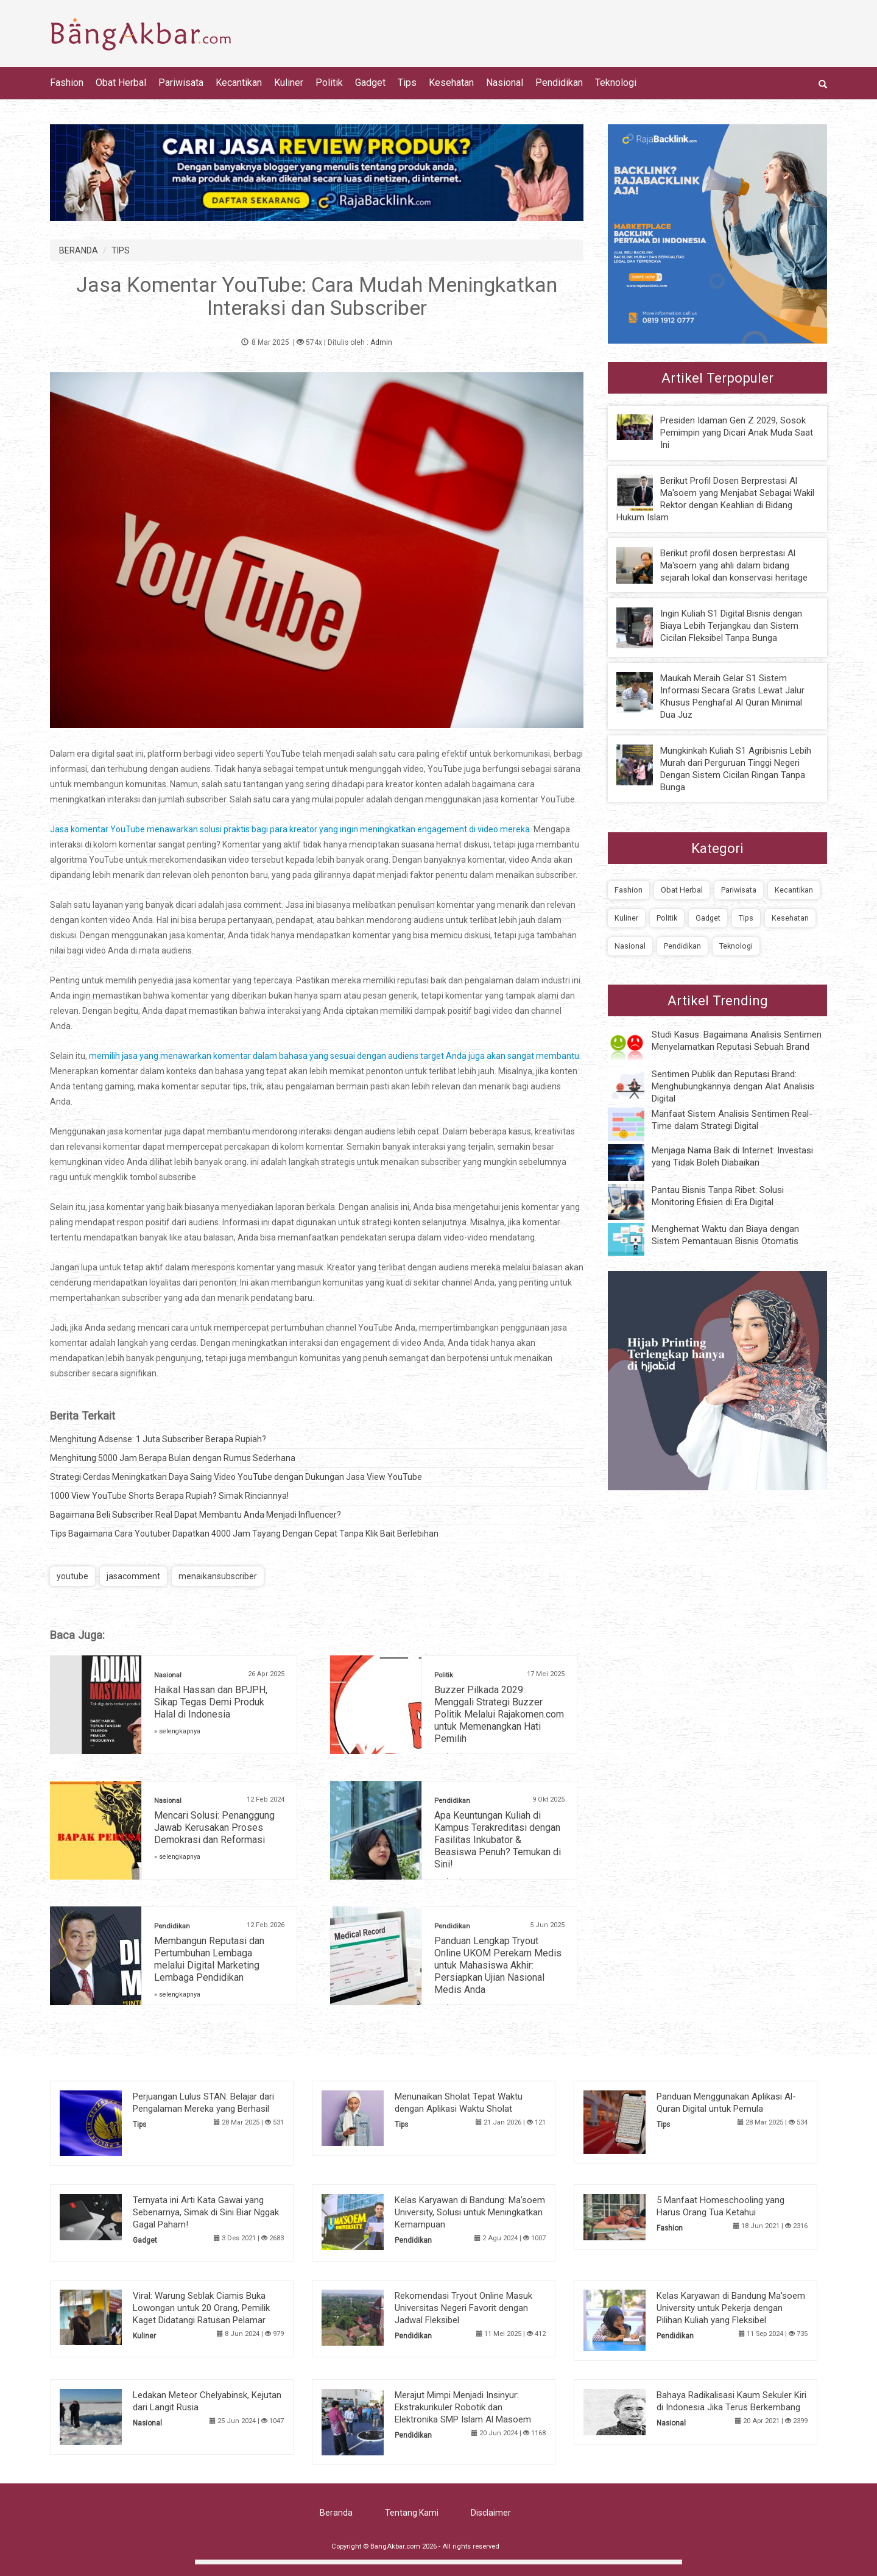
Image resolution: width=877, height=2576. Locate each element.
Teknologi (615, 82)
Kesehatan (451, 82)
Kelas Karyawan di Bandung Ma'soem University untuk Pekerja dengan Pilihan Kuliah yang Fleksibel (731, 2308)
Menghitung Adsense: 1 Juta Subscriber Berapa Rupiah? (158, 1439)
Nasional (504, 82)
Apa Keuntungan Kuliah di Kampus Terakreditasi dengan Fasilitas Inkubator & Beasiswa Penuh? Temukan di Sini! (497, 1840)
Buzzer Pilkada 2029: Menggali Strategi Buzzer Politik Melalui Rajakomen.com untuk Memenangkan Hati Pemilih (499, 1714)
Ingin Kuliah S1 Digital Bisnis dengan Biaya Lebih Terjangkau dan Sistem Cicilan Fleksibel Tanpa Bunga (731, 625)
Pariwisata (180, 82)
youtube (72, 1576)
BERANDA (78, 250)
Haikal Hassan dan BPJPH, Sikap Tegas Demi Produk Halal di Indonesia (210, 1702)
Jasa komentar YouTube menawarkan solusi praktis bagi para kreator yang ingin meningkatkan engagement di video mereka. (291, 829)
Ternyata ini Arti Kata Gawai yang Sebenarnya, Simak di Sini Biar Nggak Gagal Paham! (206, 2212)
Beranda (336, 2513)
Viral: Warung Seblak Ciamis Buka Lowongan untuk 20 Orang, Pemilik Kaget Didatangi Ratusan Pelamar (201, 2308)
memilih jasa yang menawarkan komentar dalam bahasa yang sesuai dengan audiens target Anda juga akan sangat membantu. (335, 1056)
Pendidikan (559, 82)
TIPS (120, 250)
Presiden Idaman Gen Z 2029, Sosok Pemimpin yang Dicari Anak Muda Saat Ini (736, 432)
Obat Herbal (121, 82)
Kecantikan (239, 82)
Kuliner (288, 82)
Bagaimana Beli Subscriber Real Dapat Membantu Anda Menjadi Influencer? (195, 1515)
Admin (381, 342)
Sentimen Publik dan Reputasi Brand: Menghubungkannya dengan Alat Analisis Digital (733, 1086)
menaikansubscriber (217, 1576)
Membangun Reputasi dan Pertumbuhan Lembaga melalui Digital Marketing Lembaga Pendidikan (209, 1959)
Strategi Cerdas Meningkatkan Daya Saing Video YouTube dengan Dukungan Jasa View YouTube (236, 1477)
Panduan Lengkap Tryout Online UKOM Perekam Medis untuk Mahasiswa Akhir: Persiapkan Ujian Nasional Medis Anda (498, 1965)
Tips (407, 82)
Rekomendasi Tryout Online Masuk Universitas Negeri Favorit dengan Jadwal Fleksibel (463, 2308)
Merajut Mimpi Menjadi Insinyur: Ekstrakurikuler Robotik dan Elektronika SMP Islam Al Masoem (463, 2407)
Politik (329, 82)
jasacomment (133, 1576)
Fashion (66, 82)
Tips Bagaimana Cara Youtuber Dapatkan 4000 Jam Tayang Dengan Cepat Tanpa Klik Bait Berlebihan (244, 1533)
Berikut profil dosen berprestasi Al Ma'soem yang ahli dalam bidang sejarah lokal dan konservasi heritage (734, 565)
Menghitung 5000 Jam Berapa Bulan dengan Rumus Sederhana (172, 1458)
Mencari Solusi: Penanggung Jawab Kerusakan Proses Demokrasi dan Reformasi (214, 1827)
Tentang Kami (411, 2513)
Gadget (370, 82)
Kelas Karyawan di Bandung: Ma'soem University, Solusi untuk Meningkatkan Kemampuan (470, 2212)
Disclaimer (491, 2513)
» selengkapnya (177, 1731)
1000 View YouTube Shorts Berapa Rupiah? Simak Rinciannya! (169, 1496)
